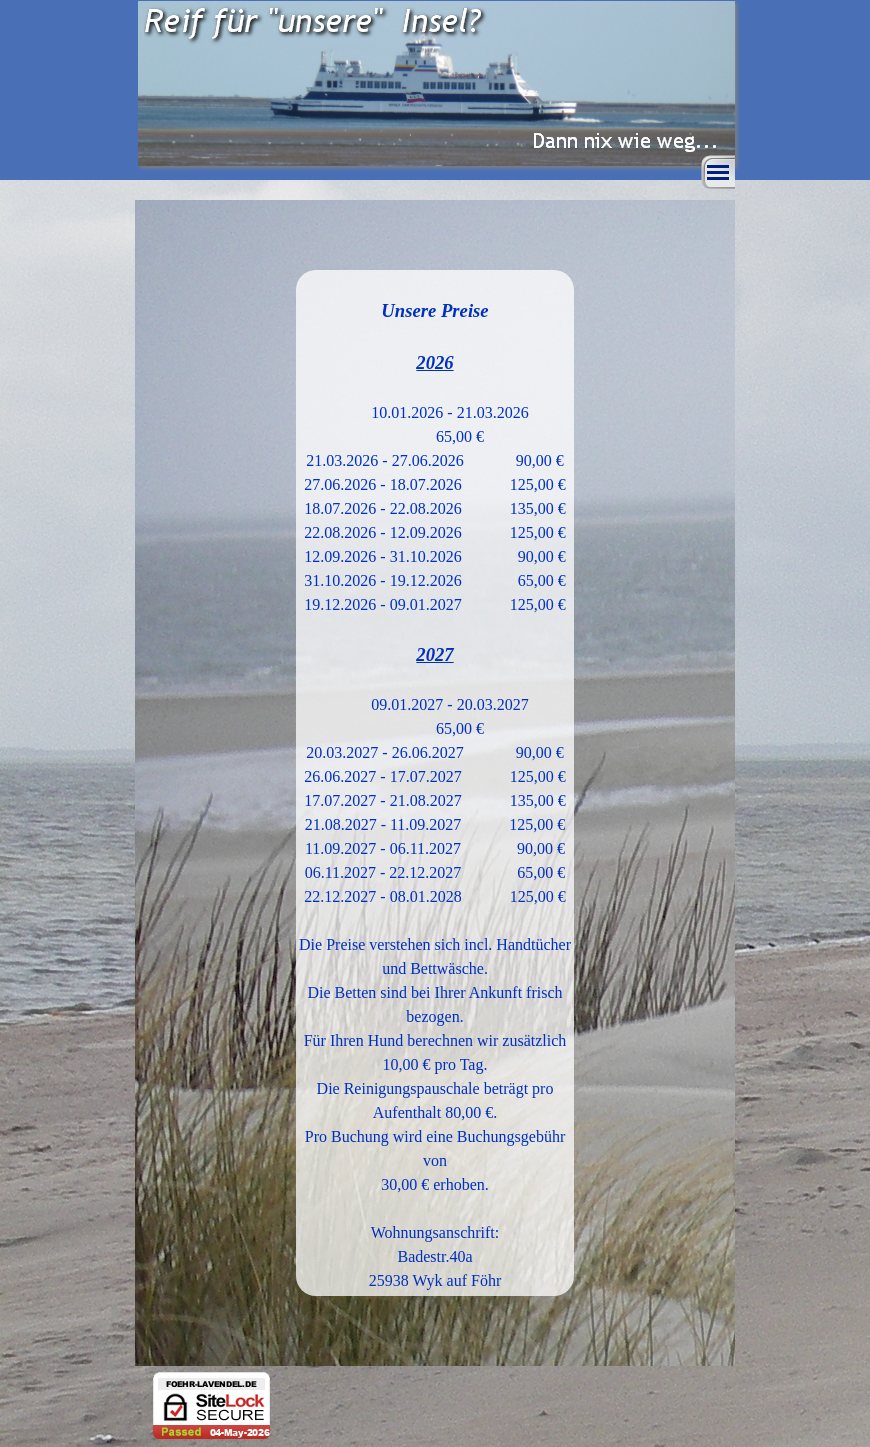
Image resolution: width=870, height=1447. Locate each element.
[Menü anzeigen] (718, 172)
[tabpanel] (435, 783)
